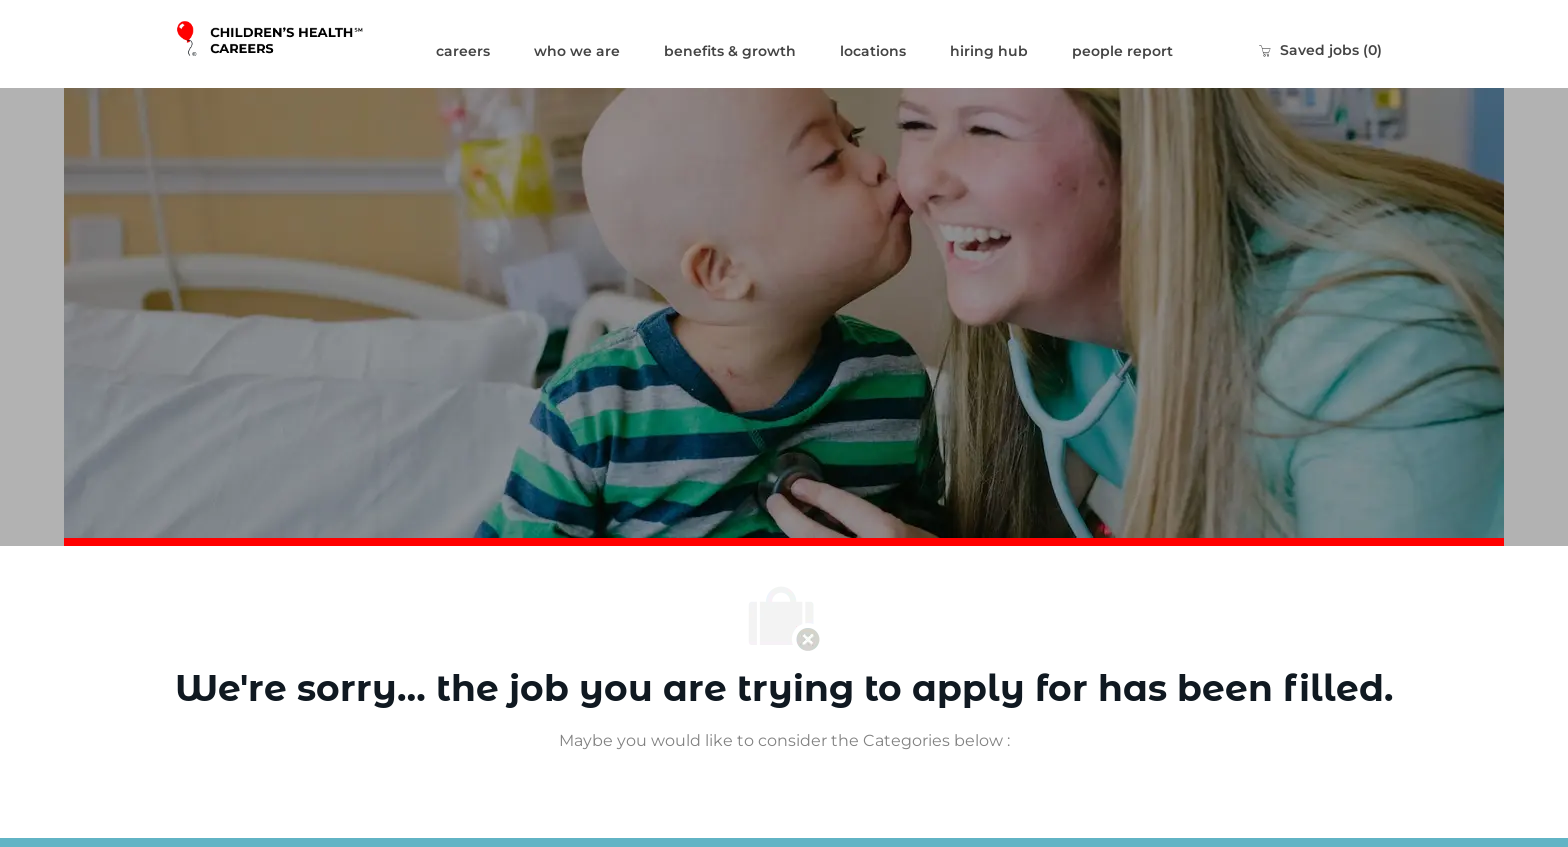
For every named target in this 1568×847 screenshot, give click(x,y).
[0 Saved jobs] (1320, 50)
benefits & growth (730, 51)
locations (873, 51)
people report (1122, 51)
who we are (577, 51)
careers (463, 51)
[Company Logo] (294, 44)
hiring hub (989, 51)
